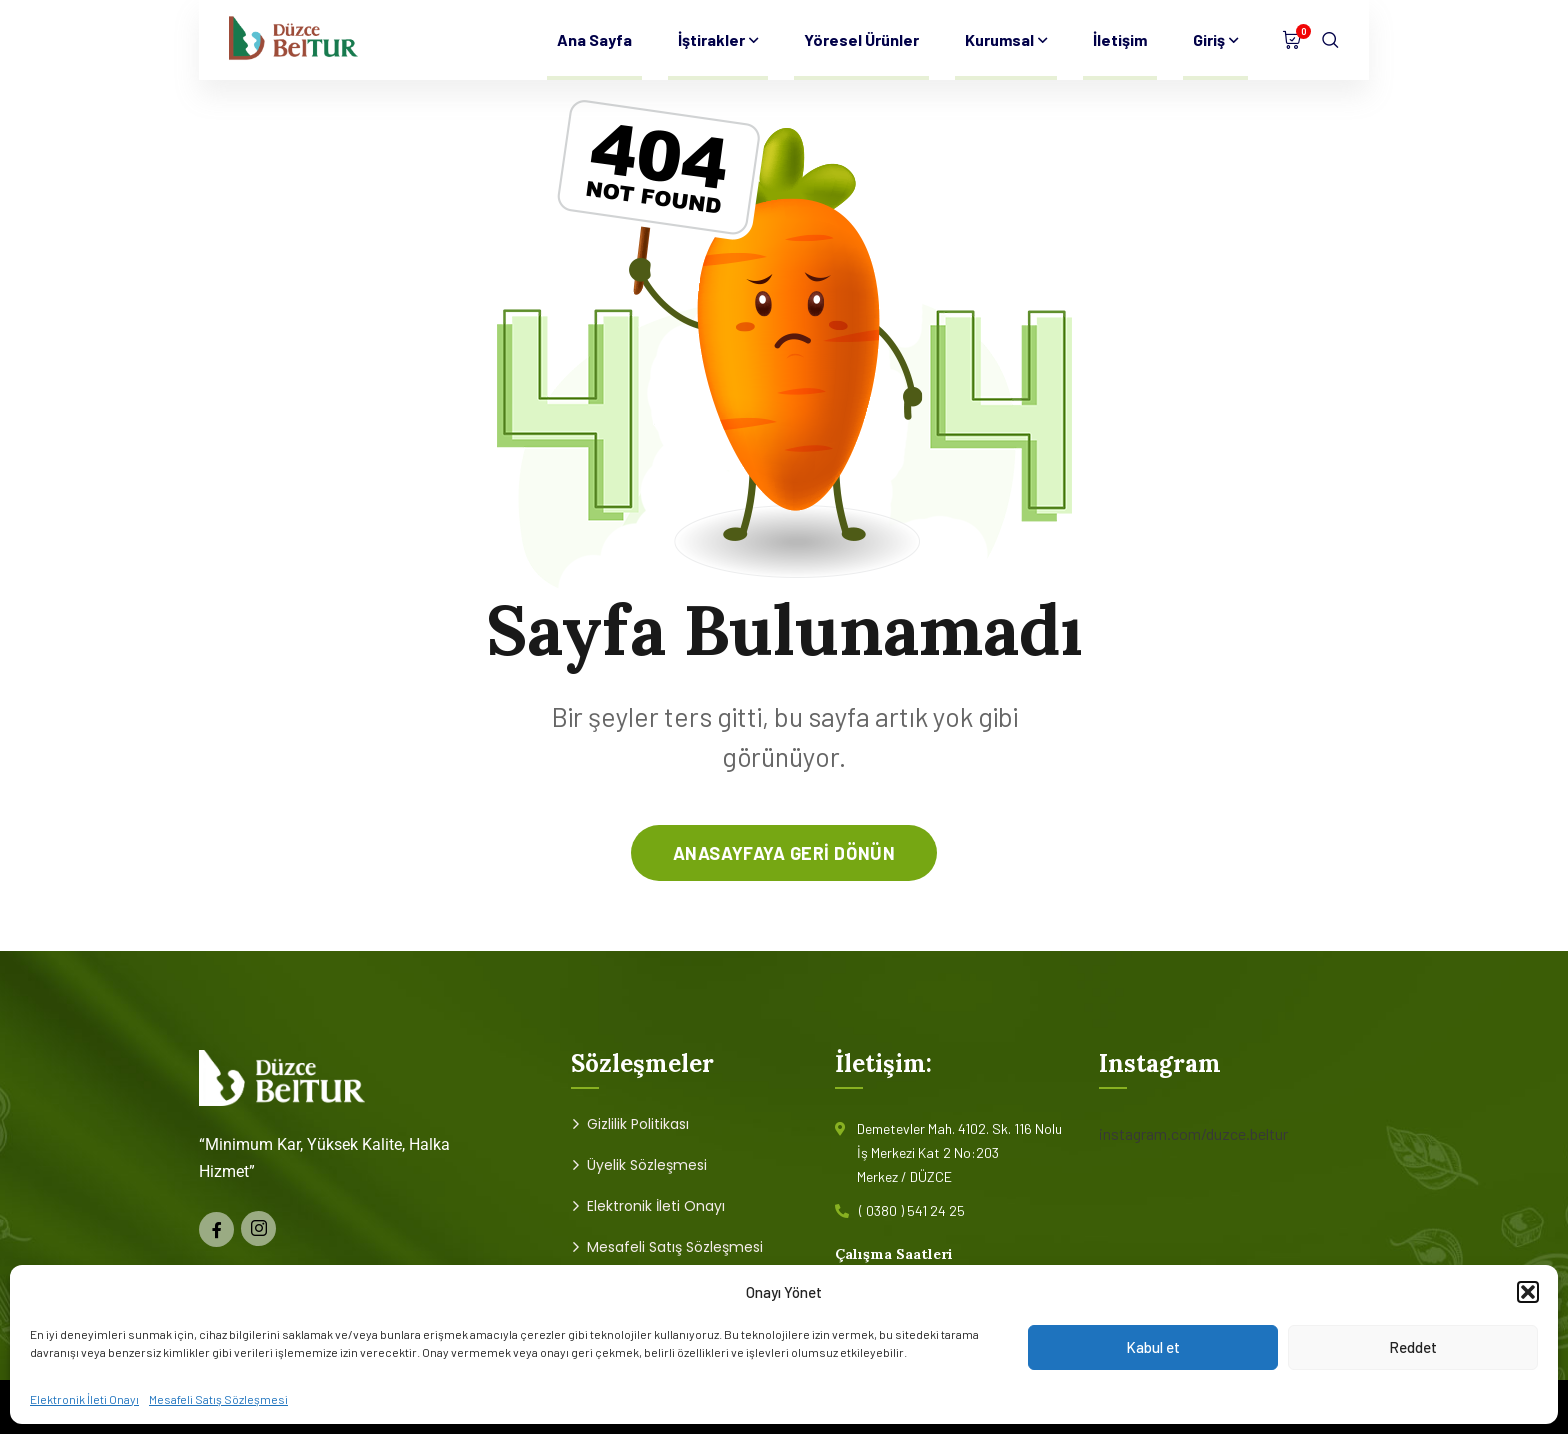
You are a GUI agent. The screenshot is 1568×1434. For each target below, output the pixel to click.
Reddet (1413, 1347)
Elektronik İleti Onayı (84, 1399)
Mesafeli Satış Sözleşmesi (218, 1399)
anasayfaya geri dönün (784, 853)
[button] (1528, 1292)
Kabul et (1153, 1347)
